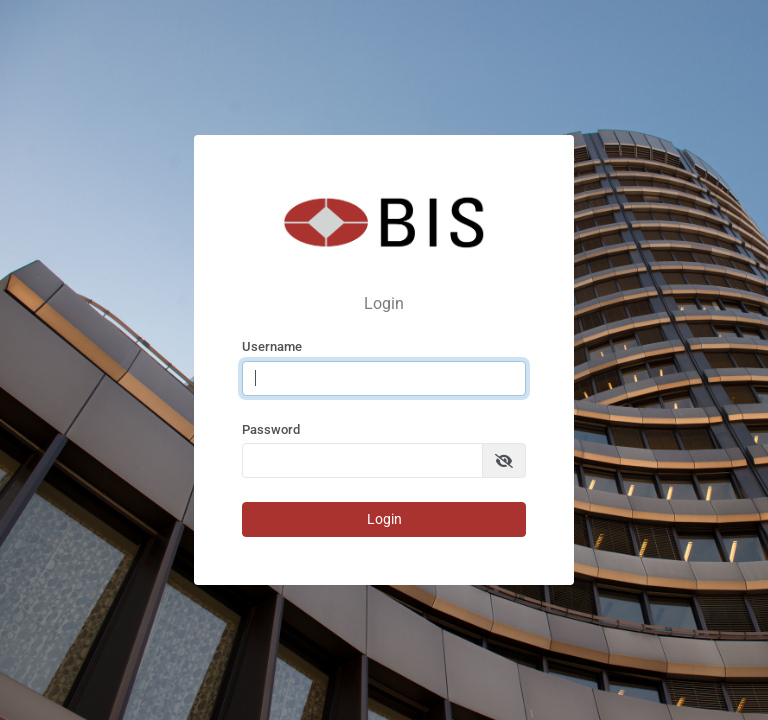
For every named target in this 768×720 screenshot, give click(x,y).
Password (271, 429)
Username (272, 346)
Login (384, 519)
